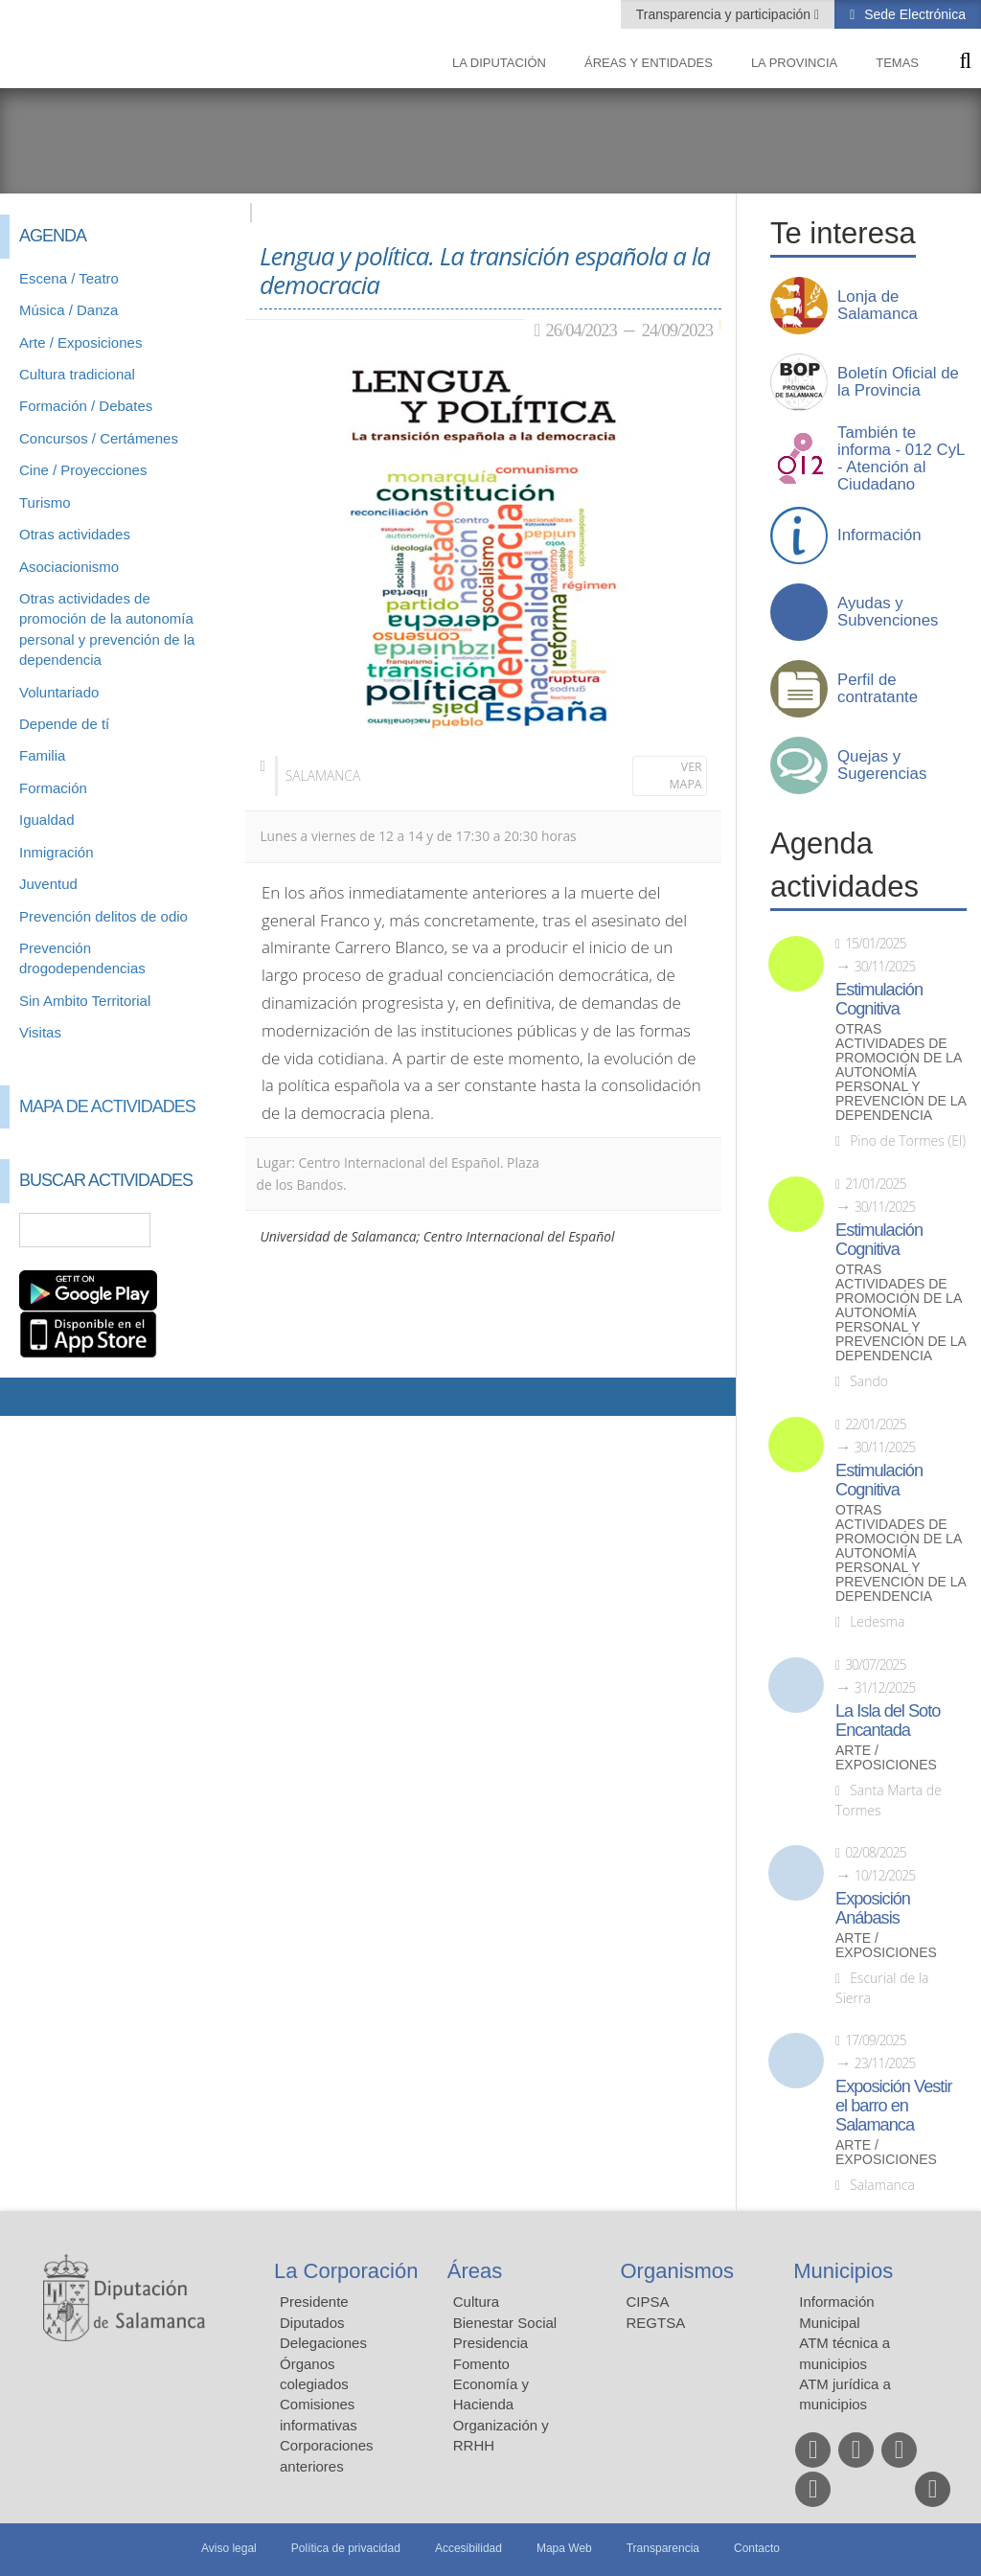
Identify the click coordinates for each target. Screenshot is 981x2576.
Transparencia (663, 2548)
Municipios (843, 2271)
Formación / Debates (85, 406)
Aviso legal (229, 2548)
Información (879, 535)
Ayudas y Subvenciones (887, 612)
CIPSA (648, 2301)
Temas (897, 63)
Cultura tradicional (77, 374)
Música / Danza (68, 310)
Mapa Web (564, 2548)
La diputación (499, 63)
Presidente (314, 2301)
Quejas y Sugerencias (881, 765)
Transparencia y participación (725, 14)
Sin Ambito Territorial (84, 1000)
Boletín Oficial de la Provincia (898, 382)
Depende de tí (64, 724)
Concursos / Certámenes (98, 438)
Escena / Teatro (69, 278)
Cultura (476, 2301)
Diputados (312, 2322)
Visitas (40, 1032)
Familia (42, 755)
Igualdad (47, 819)
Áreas (474, 2271)
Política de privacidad (345, 2548)
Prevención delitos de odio (103, 916)
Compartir (24, 1397)
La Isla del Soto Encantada (887, 1720)
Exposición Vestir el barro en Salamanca (893, 2105)
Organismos (678, 2271)
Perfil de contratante (877, 689)
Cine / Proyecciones (83, 470)
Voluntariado (59, 692)
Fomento (481, 2364)
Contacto (757, 2548)
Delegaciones (323, 2343)
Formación (53, 788)
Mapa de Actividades (107, 1106)
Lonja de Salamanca (877, 305)
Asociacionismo (69, 567)
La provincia (794, 63)
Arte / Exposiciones (80, 342)
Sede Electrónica (913, 14)
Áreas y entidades (648, 63)
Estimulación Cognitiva (879, 999)
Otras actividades (74, 534)
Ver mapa (686, 775)
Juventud (48, 884)
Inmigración (56, 852)
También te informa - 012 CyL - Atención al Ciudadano (901, 458)
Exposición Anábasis (872, 1908)
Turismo (45, 502)
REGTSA (656, 2322)
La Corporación (346, 2271)
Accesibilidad (468, 2548)
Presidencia (490, 2343)
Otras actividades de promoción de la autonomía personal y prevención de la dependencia (900, 1072)
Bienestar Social (505, 2322)
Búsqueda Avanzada (203, 1230)
